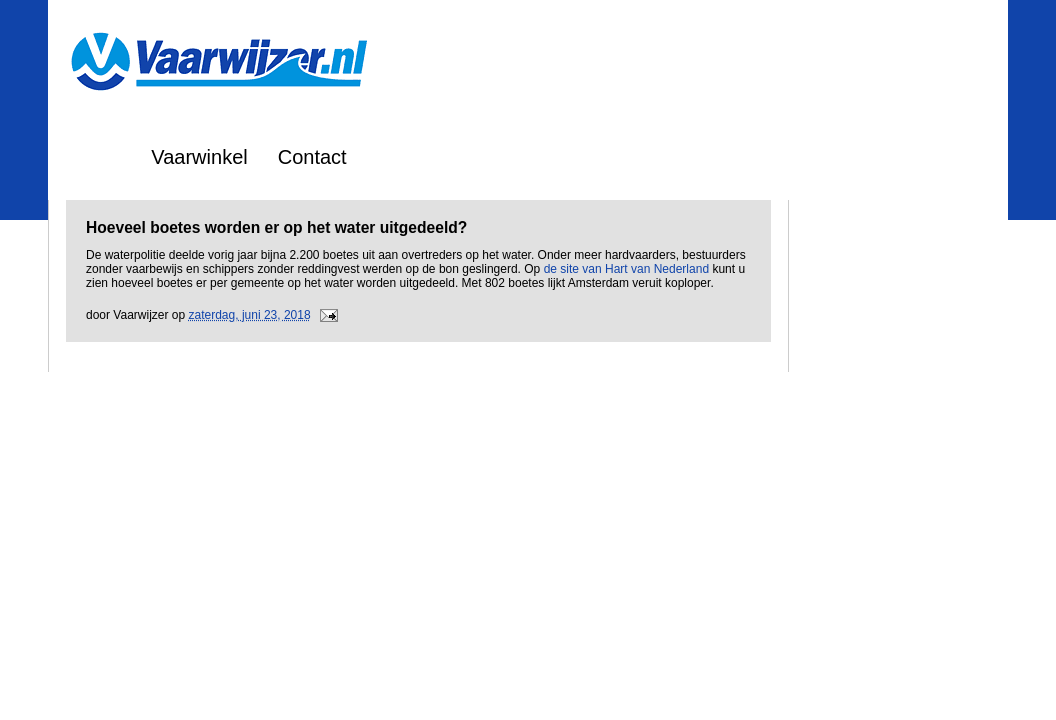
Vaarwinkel (199, 157)
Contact (312, 157)
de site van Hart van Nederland (626, 269)
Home (94, 157)
